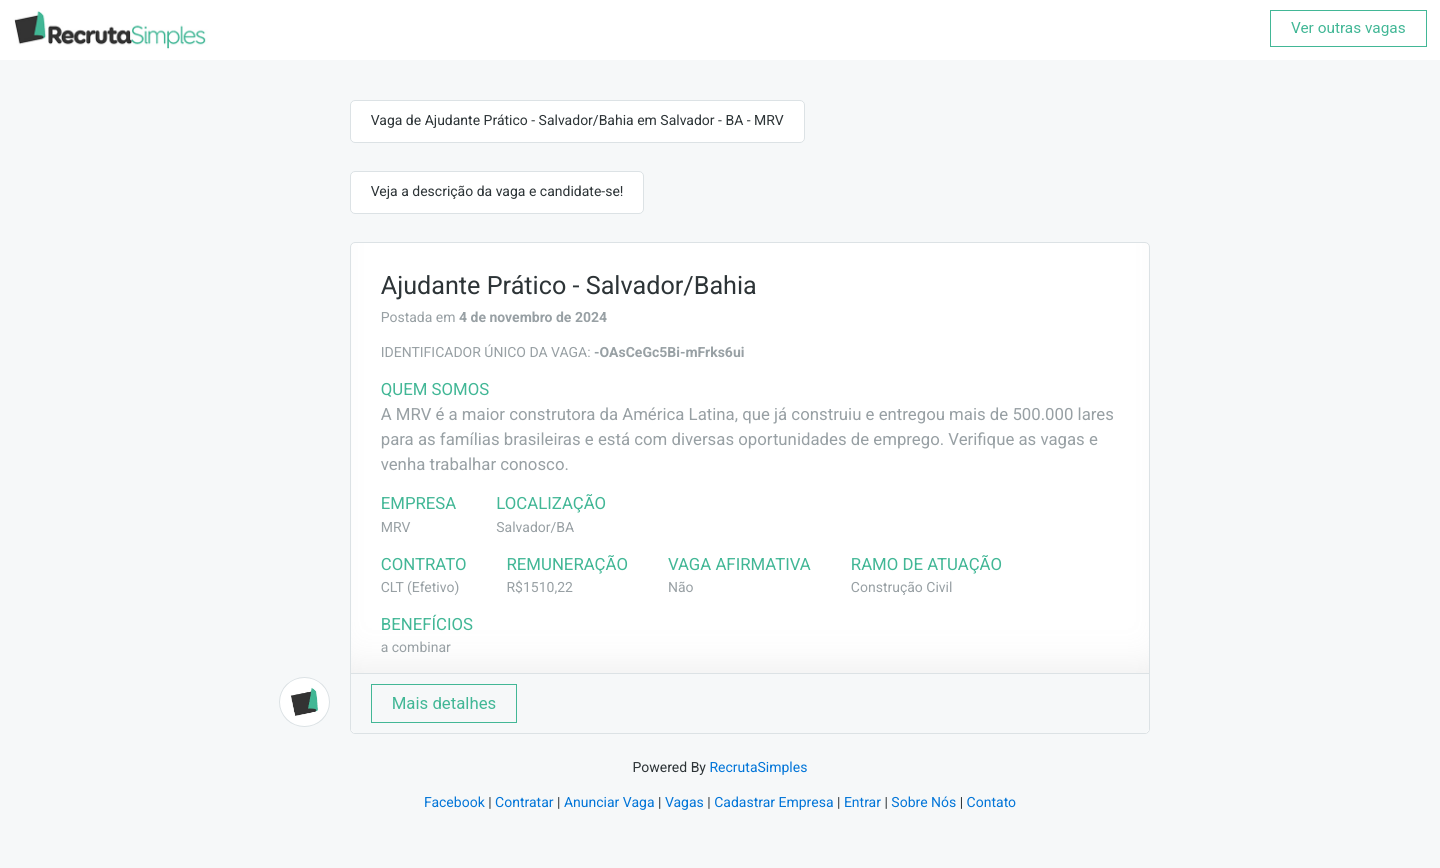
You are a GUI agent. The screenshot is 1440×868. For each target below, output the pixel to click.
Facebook (454, 803)
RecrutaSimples (758, 768)
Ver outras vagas (1348, 28)
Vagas (684, 803)
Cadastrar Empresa (773, 803)
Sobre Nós (923, 803)
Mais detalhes (444, 703)
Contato (991, 803)
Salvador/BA (535, 528)
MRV (396, 528)
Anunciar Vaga (609, 803)
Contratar (524, 803)
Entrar (862, 803)
